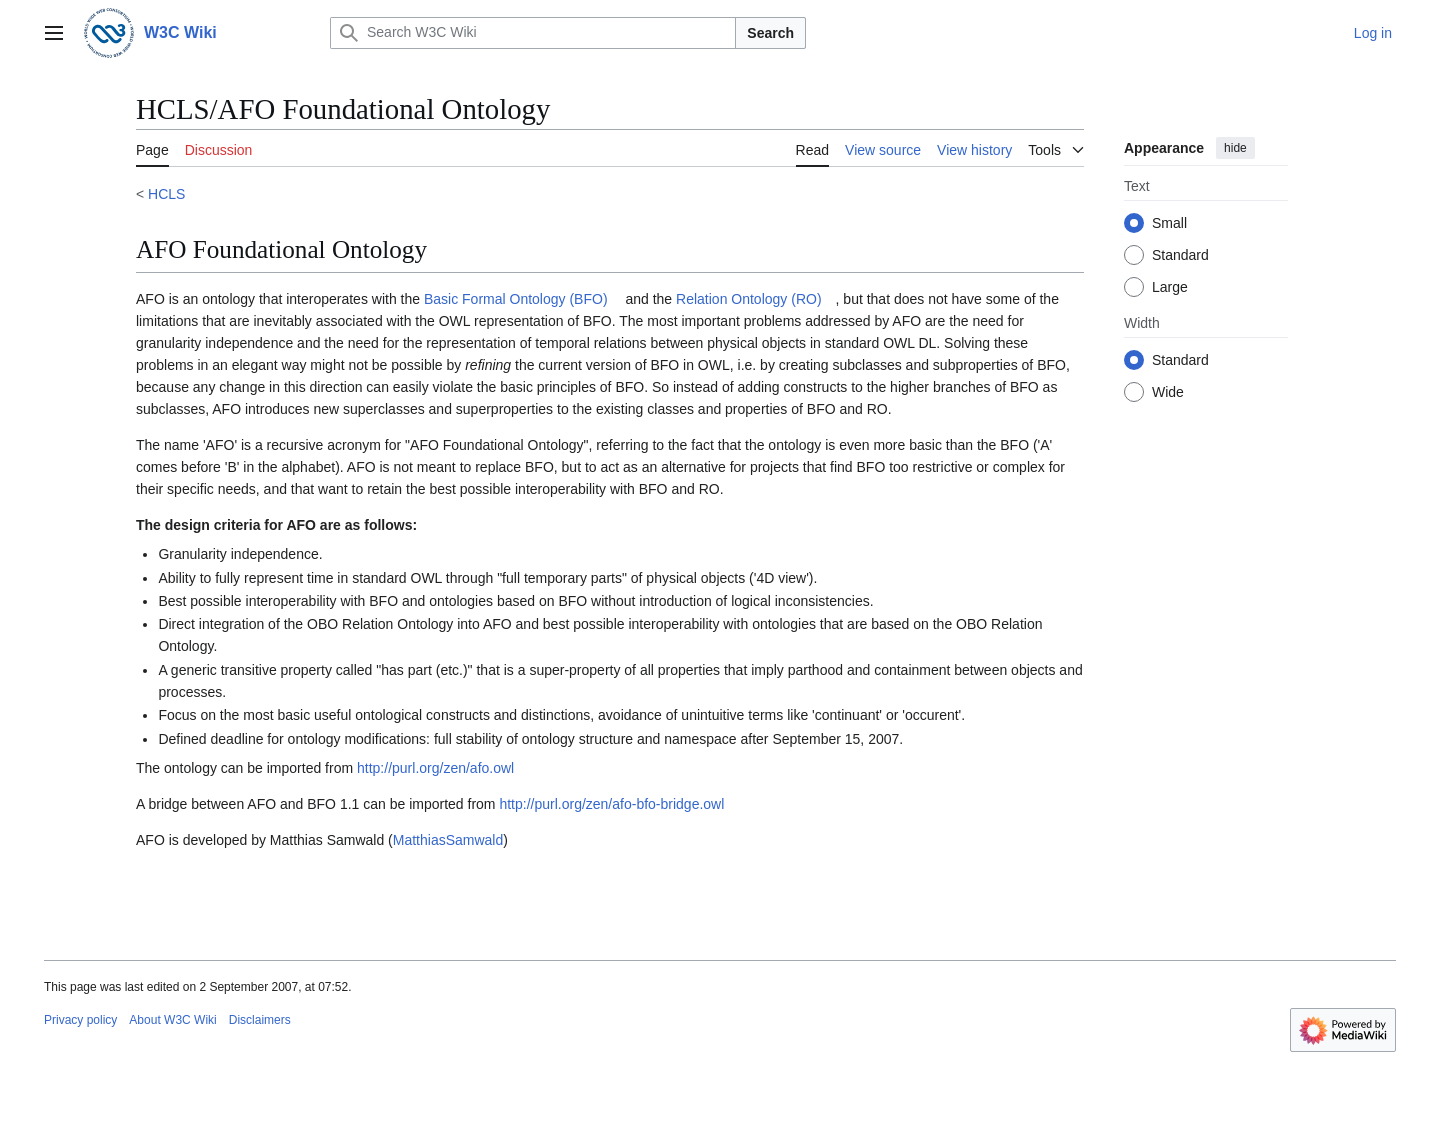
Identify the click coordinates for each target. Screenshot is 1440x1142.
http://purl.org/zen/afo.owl (435, 768)
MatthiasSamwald (448, 840)
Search (770, 33)
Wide (1168, 392)
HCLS (166, 194)
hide (1235, 148)
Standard (1180, 255)
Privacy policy (80, 1020)
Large (1170, 287)
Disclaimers (260, 1020)
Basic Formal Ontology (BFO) (516, 299)
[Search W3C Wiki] (533, 33)
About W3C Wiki (172, 1020)
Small (1169, 223)
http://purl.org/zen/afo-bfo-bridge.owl (611, 804)
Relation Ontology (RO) (749, 299)
